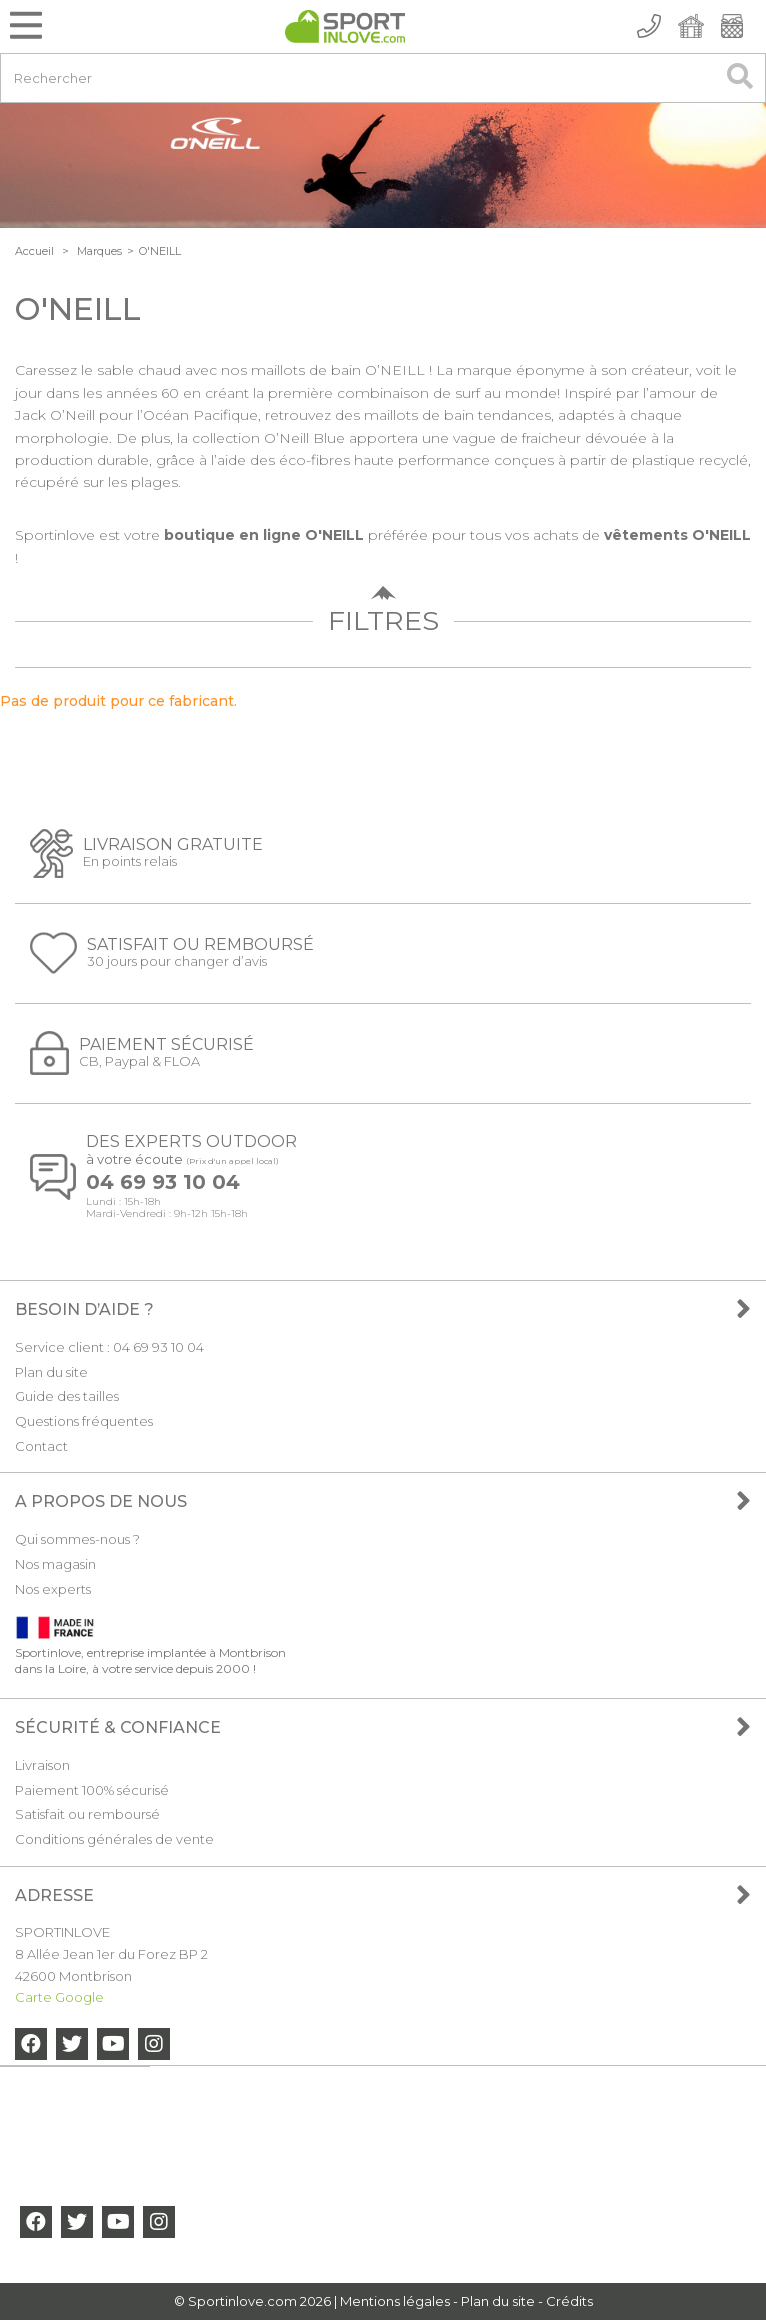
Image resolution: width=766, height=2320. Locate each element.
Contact (41, 1446)
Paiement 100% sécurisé (92, 1790)
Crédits (569, 2301)
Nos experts (53, 1589)
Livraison (42, 1765)
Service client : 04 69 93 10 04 (109, 1347)
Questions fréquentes (84, 1421)
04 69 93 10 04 (163, 1182)
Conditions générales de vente (114, 1839)
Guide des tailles (67, 1396)
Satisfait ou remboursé (87, 1814)
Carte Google (59, 1997)
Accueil (34, 251)
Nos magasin (55, 1564)
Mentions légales (395, 2301)
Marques (99, 251)
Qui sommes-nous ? (77, 1539)
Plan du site (51, 1372)
